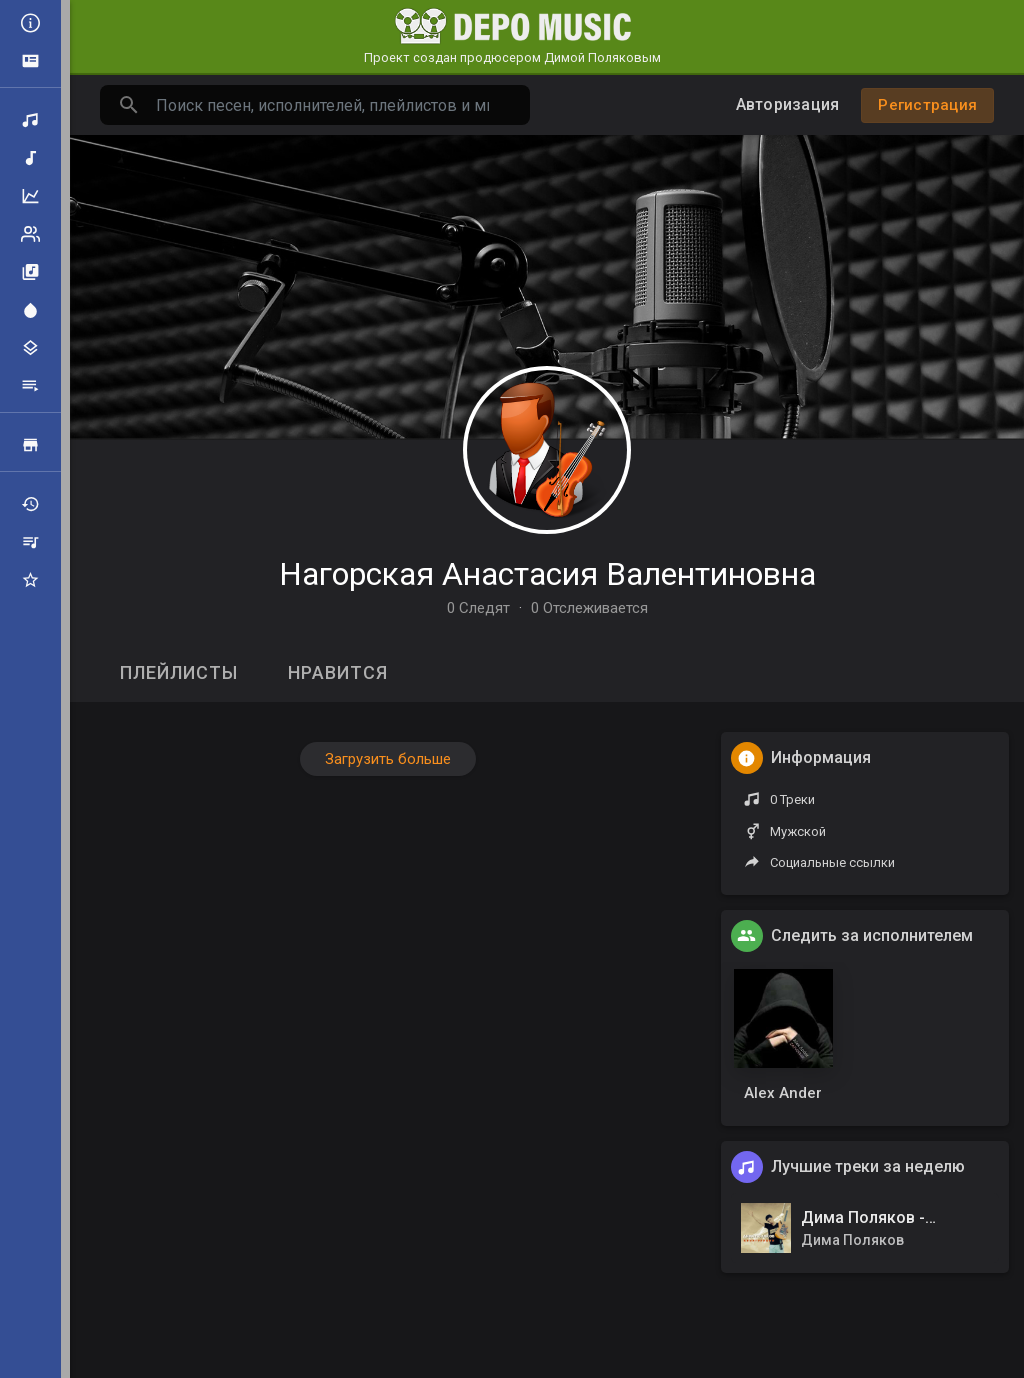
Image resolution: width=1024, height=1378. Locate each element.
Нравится (338, 672)
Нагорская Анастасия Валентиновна (547, 574)
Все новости (30, 23)
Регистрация (927, 105)
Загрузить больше (388, 759)
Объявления (30, 61)
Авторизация (788, 104)
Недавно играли (30, 504)
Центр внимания (30, 310)
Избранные (30, 580)
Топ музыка (30, 196)
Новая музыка (30, 158)
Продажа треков (30, 445)
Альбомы (30, 272)
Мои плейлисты (30, 542)
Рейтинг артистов (30, 234)
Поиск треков (30, 120)
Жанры (30, 348)
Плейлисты (30, 386)
